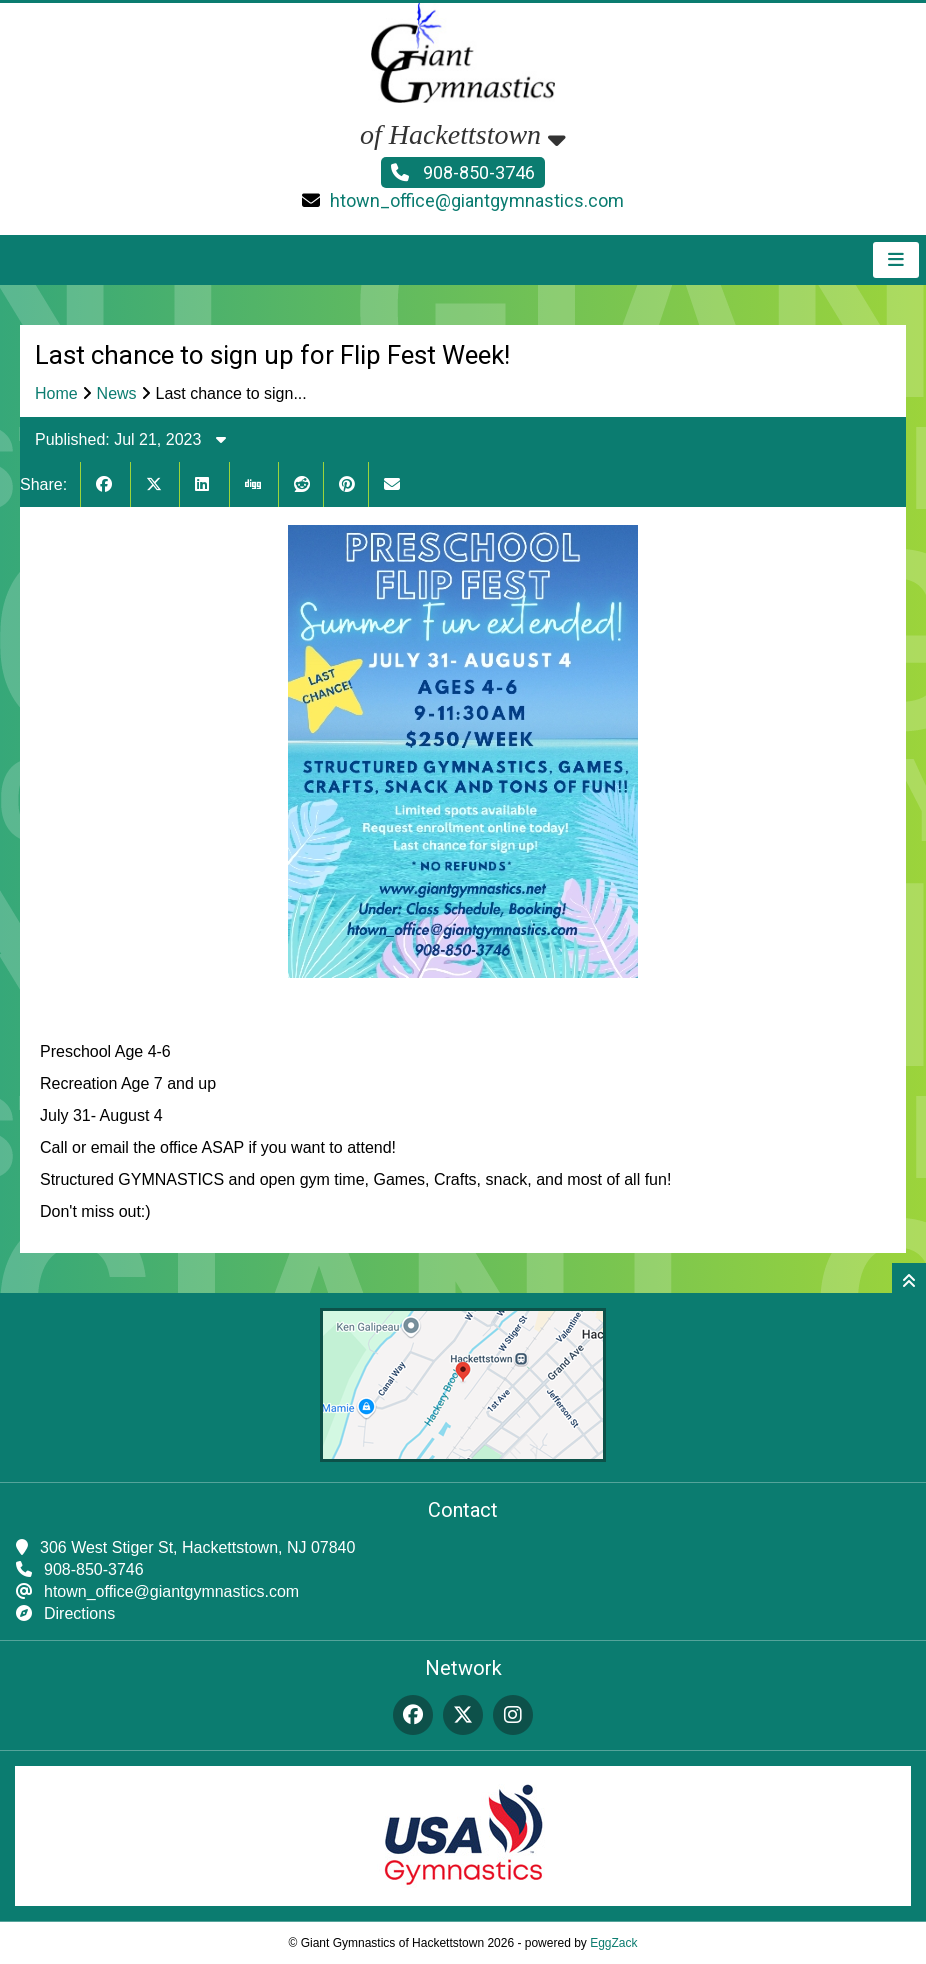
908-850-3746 (463, 172)
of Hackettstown (463, 134)
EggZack (613, 1943)
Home (56, 393)
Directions (79, 1613)
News (117, 393)
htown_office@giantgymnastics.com (477, 200)
